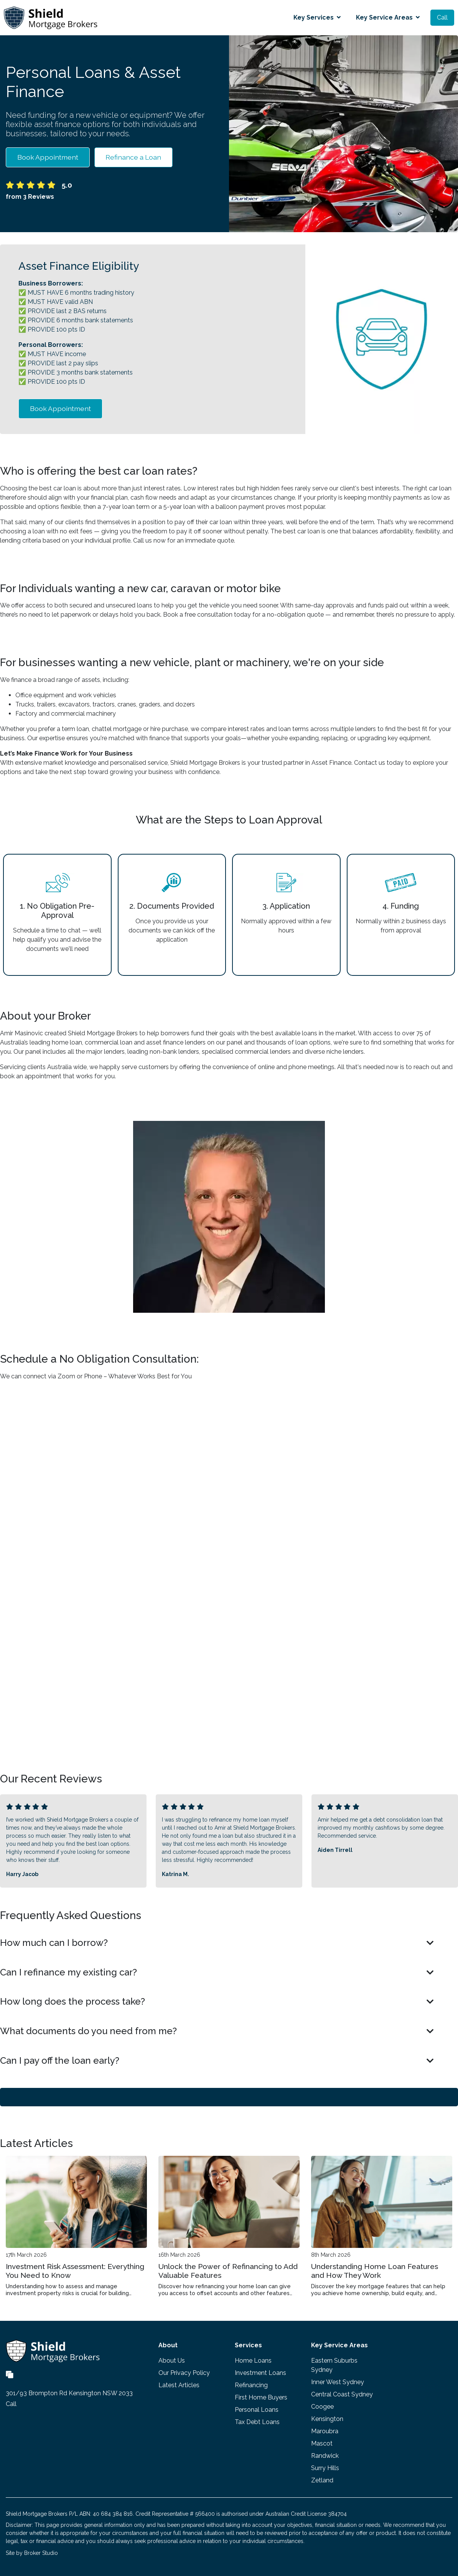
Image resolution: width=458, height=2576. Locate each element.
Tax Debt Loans (257, 2422)
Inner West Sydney (337, 2382)
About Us (171, 2360)
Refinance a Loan (133, 157)
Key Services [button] (317, 17)
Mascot (322, 2443)
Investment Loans (260, 2372)
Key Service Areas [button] (388, 17)
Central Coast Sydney (342, 2394)
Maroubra (324, 2431)
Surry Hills (325, 2468)
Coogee (322, 2406)
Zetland (322, 2480)
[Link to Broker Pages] (9, 2373)
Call (442, 17)
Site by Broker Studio (32, 2553)
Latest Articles (178, 2385)
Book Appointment (47, 157)
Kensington (327, 2419)
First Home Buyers (261, 2397)
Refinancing (251, 2385)
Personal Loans (256, 2409)
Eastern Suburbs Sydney (334, 2365)
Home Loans (253, 2360)
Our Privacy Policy (184, 2372)
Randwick (325, 2455)
